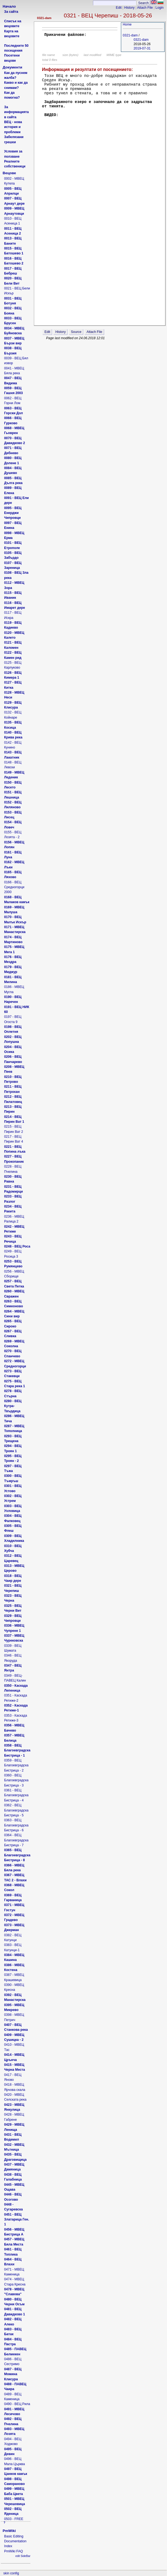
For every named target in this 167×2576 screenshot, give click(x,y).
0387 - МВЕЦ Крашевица (14, 1977)
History (129, 8)
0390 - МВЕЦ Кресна (14, 1987)
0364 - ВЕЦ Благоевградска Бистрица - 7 (16, 1840)
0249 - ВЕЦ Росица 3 (12, 1253)
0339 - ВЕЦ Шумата (12, 1648)
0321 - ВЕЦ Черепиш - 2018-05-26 (108, 15)
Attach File (145, 8)
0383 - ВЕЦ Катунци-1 (12, 1947)
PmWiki (9, 2531)
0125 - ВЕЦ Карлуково (12, 665)
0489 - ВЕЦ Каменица (12, 2396)
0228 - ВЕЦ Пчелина (12, 1169)
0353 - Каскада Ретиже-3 (15, 1718)
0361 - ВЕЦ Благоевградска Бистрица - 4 (16, 1795)
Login (159, 8)
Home (127, 24)
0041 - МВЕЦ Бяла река (14, 370)
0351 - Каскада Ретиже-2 (15, 1698)
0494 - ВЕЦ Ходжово (12, 2441)
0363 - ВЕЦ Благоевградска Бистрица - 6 (16, 1825)
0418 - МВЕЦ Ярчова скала (14, 2087)
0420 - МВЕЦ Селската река (15, 2097)
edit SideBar (22, 2556)
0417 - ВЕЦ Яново (12, 2077)
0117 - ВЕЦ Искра (12, 615)
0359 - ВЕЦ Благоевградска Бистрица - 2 (16, 1765)
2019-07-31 (142, 48)
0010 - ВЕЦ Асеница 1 (12, 221)
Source (76, 332)
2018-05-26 (142, 44)
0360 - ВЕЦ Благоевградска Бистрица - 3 (16, 1780)
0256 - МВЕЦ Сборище (14, 1274)
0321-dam (44, 18)
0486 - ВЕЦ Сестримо (12, 2361)
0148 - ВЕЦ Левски (12, 764)
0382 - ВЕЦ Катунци (12, 1937)
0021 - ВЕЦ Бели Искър (17, 290)
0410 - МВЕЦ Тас (14, 2047)
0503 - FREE (13, 2519)
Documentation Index (15, 2543)
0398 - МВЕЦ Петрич (14, 2017)
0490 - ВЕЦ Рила (17, 2404)
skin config (11, 2573)
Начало (9, 6)
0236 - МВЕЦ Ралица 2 (14, 1219)
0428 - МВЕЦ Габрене (14, 2117)
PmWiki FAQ (13, 2551)
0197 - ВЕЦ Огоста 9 (12, 1019)
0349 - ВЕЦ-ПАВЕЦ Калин (15, 1678)
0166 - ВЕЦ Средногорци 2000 (14, 887)
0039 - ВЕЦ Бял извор (16, 360)
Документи (12, 67)
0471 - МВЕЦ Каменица (14, 2272)
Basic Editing (13, 2536)
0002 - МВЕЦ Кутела (14, 181)
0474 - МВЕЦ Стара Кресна (14, 2281)
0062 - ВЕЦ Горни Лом (12, 400)
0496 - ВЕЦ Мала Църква (14, 2461)
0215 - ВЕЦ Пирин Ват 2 (13, 1129)
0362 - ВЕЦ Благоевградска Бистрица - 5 (16, 1810)
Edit (118, 8)
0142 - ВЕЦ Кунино (12, 745)
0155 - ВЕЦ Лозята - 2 (12, 834)
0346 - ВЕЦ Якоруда (12, 1658)
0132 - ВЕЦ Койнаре (12, 714)
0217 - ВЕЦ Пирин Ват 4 (13, 1139)
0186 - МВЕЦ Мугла (14, 989)
